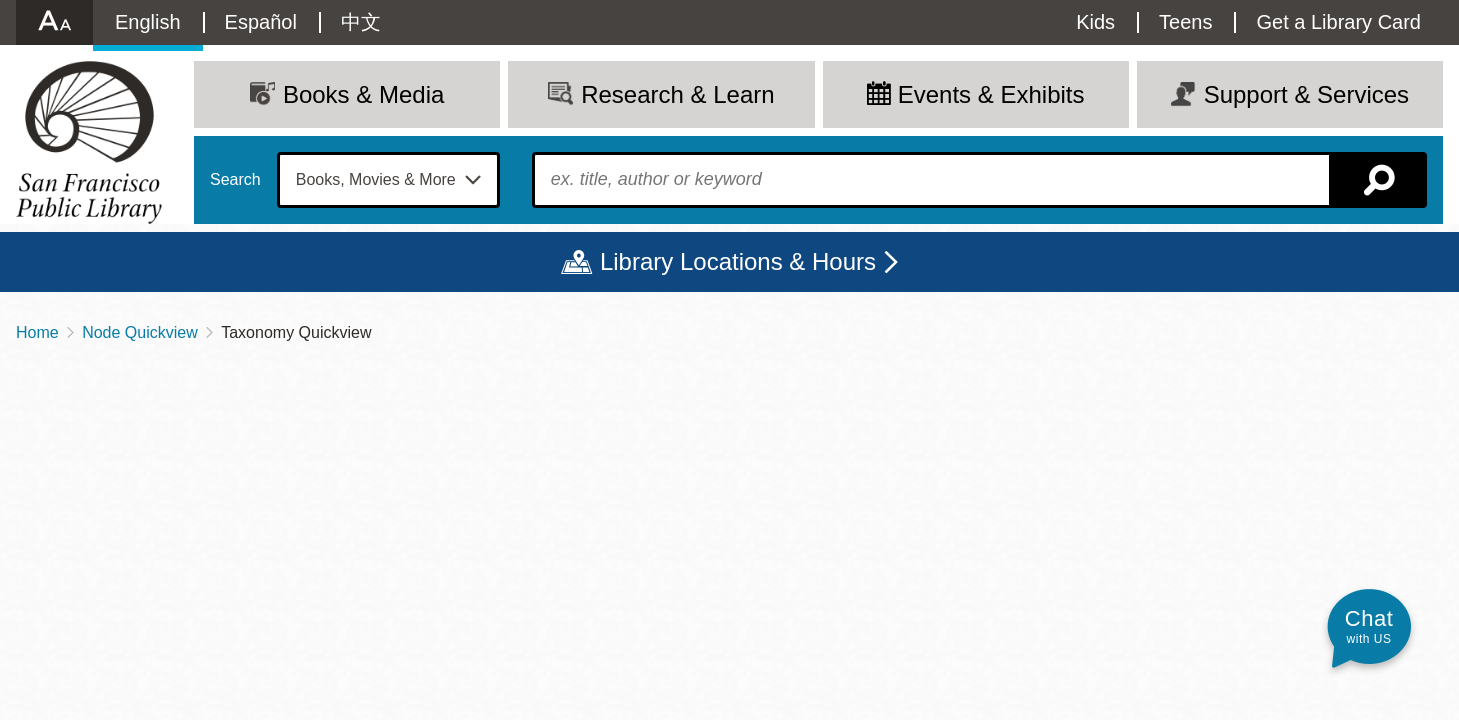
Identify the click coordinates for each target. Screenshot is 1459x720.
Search (235, 180)
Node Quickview (140, 332)
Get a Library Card (1338, 22)
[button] (1369, 626)
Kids (1095, 22)
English (148, 22)
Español (261, 22)
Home (37, 332)
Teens (1185, 22)
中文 (361, 22)
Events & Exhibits (991, 94)
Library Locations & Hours (738, 261)
